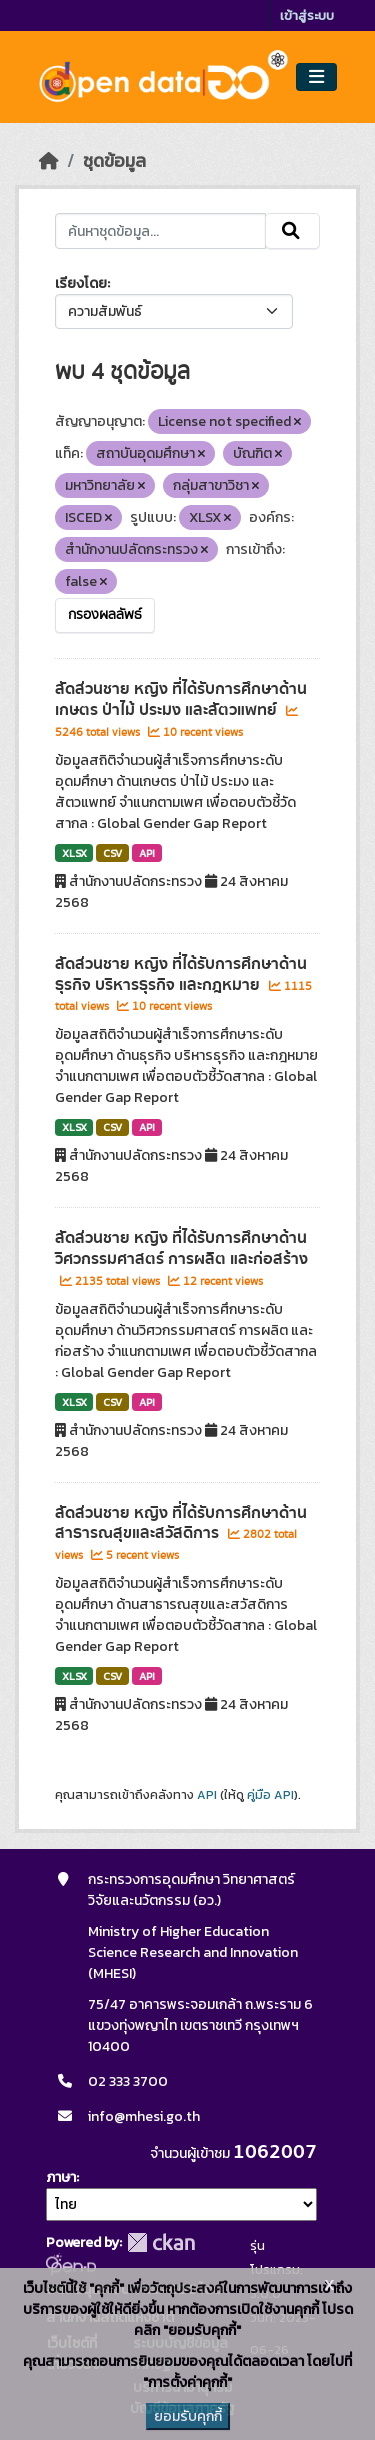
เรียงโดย (81, 283)
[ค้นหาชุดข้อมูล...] (161, 231)
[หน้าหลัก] (49, 161)
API (147, 853)
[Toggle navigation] (316, 77)
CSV (112, 853)
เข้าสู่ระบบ (307, 15)
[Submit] (292, 231)
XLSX (74, 853)
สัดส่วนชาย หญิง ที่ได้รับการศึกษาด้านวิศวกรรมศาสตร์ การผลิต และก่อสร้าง (181, 1248)
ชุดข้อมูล (114, 161)
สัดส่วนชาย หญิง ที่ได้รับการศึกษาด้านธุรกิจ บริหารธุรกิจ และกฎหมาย (181, 974)
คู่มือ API (270, 1795)
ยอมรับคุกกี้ (188, 2416)
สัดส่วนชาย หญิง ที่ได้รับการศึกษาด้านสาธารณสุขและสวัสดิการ (181, 1523)
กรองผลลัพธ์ (105, 615)
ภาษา (61, 2177)
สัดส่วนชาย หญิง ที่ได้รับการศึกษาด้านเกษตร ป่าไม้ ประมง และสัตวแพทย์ (181, 699)
